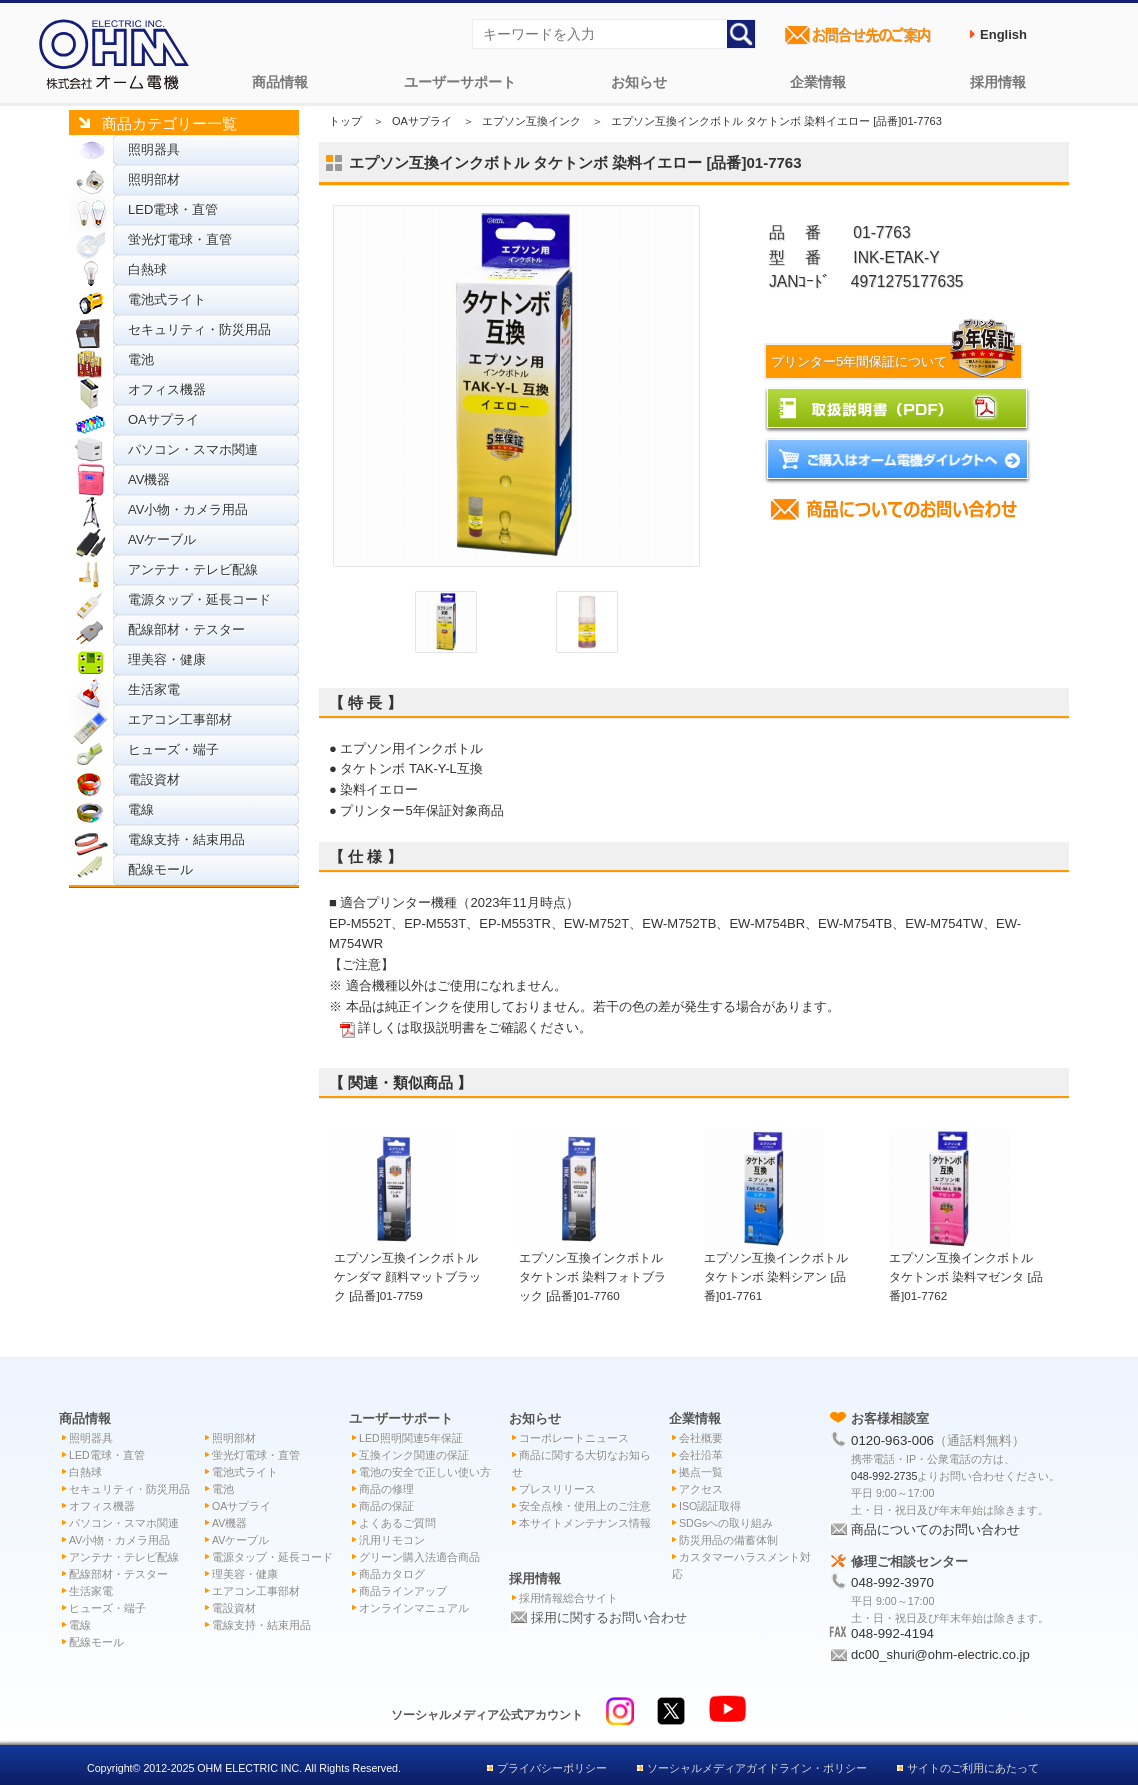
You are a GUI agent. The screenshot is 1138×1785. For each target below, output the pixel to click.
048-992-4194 (892, 1633)
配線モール (160, 869)
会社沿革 (701, 1455)
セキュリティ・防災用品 (199, 329)
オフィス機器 (167, 389)
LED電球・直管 (173, 209)
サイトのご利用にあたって (973, 1768)
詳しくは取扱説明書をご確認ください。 (475, 1027)
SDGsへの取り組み (726, 1523)
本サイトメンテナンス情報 (585, 1523)
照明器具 (154, 149)
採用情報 (998, 82)
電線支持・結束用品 (186, 839)
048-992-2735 (884, 1476)
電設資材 (154, 779)
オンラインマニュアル (414, 1608)
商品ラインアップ (403, 1591)
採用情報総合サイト (568, 1598)
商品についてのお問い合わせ (935, 1529)
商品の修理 (386, 1489)
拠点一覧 (701, 1472)
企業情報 (818, 82)
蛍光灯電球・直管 (180, 239)
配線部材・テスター (186, 629)
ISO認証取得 (710, 1506)
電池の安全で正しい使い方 (425, 1472)
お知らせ (639, 82)
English (1003, 34)
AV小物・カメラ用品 (188, 509)
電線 (141, 809)
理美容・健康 (167, 659)
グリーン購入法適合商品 (419, 1557)
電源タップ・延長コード (199, 599)
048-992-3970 (892, 1582)
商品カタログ (392, 1574)
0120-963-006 (892, 1440)
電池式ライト (167, 299)
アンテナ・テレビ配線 (193, 569)
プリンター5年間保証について (896, 361)
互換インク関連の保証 (414, 1455)
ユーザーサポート (460, 82)
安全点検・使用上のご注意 (585, 1506)
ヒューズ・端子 (173, 749)
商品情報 (280, 82)
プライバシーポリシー (552, 1768)
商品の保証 (386, 1506)
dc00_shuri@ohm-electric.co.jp (940, 1654)
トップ (345, 121)
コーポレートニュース (574, 1438)
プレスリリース (557, 1489)
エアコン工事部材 (180, 719)
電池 (141, 359)
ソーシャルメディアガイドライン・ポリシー (757, 1768)
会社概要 (701, 1438)
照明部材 (154, 179)
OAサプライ (163, 419)
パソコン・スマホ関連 (193, 449)
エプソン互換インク (531, 121)
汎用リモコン (392, 1540)
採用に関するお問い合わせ (609, 1617)
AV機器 (149, 479)
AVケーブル (162, 539)
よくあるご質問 (397, 1523)
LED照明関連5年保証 (411, 1438)
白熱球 (147, 269)
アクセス (701, 1489)
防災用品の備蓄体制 (728, 1540)
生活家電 (154, 689)
